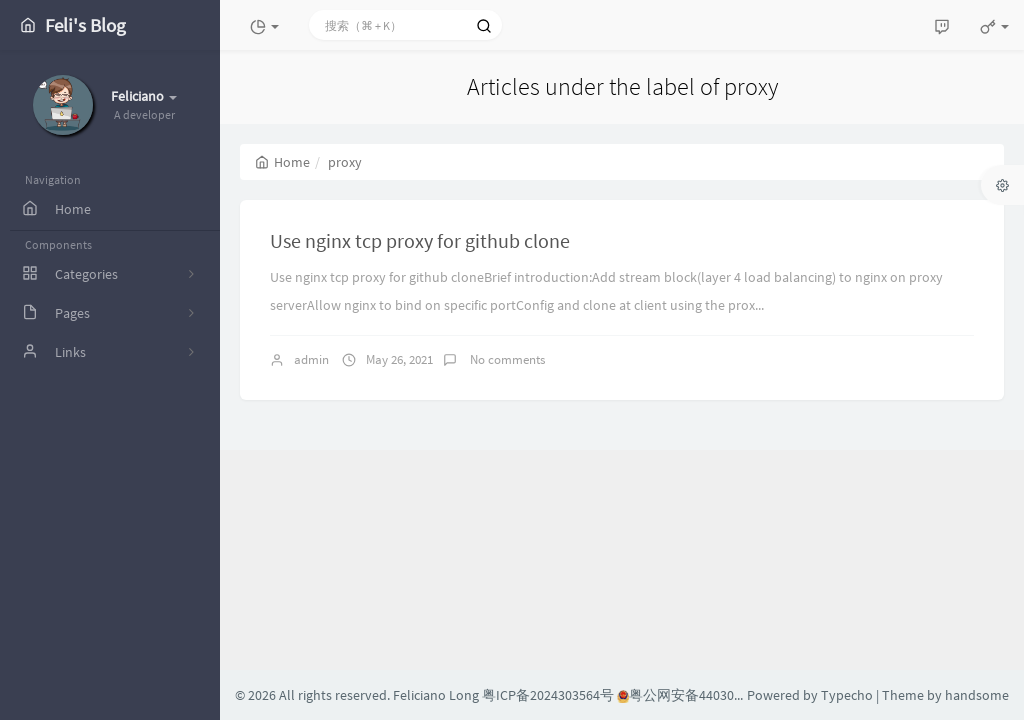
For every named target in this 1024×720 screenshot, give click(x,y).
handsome (977, 695)
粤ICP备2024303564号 (548, 695)
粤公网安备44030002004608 (707, 695)
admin (311, 359)
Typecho (847, 695)
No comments (506, 359)
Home (282, 162)
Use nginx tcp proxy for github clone (420, 240)
